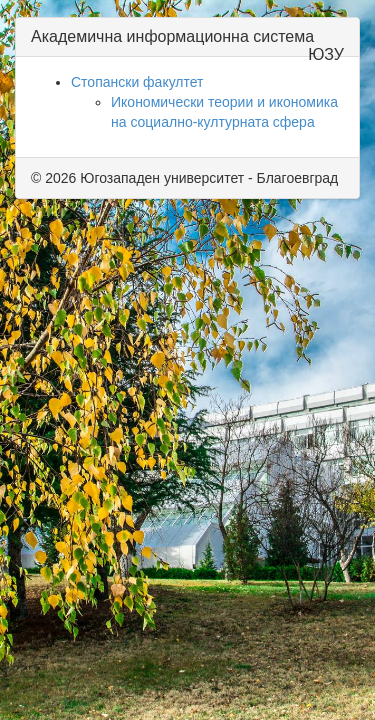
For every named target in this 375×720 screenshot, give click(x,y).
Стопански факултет (137, 82)
